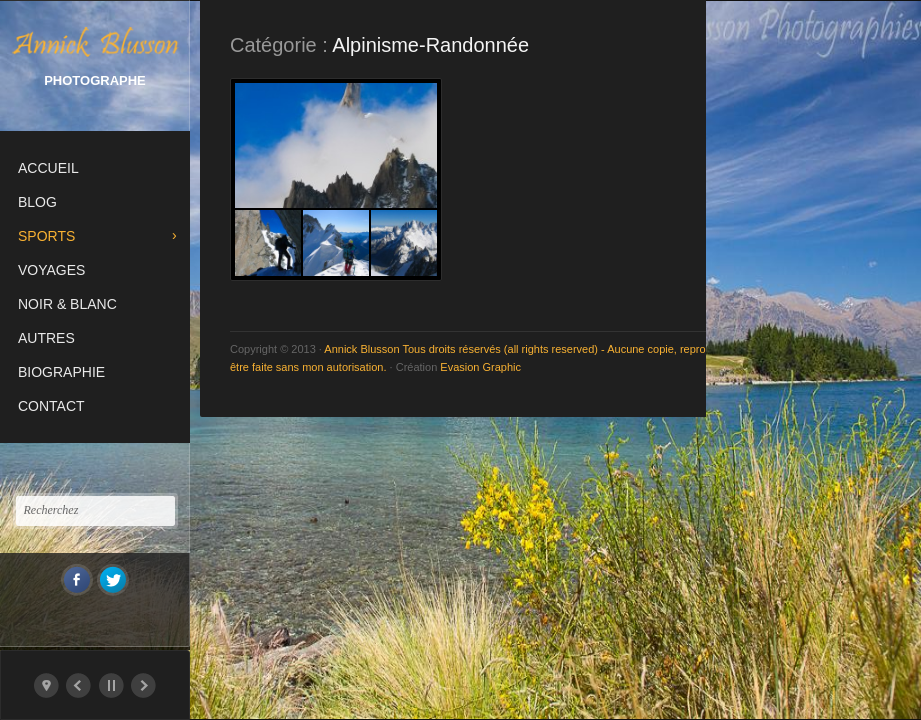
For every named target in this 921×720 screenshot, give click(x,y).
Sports (46, 236)
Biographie (61, 372)
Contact (51, 406)
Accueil (48, 168)
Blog (37, 202)
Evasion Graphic (480, 367)
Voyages (51, 270)
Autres (46, 338)
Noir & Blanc (67, 304)
